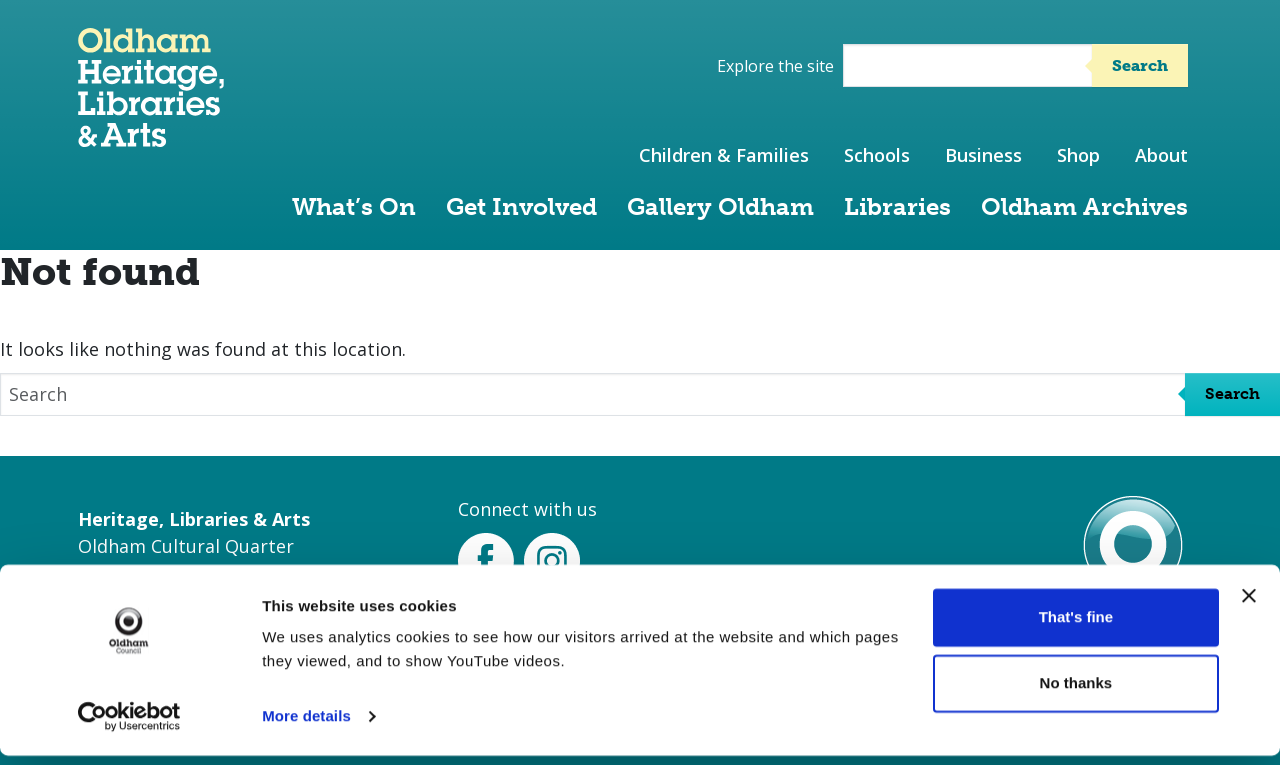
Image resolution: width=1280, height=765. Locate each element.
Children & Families (724, 155)
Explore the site (775, 66)
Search (1140, 65)
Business (983, 155)
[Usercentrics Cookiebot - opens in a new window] (129, 726)
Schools (877, 155)
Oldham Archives (1084, 206)
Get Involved (521, 206)
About (1161, 155)
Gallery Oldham (720, 206)
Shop (1078, 155)
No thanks (1076, 691)
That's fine (1076, 626)
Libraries (897, 206)
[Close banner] (1249, 605)
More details (306, 725)
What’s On (354, 206)
